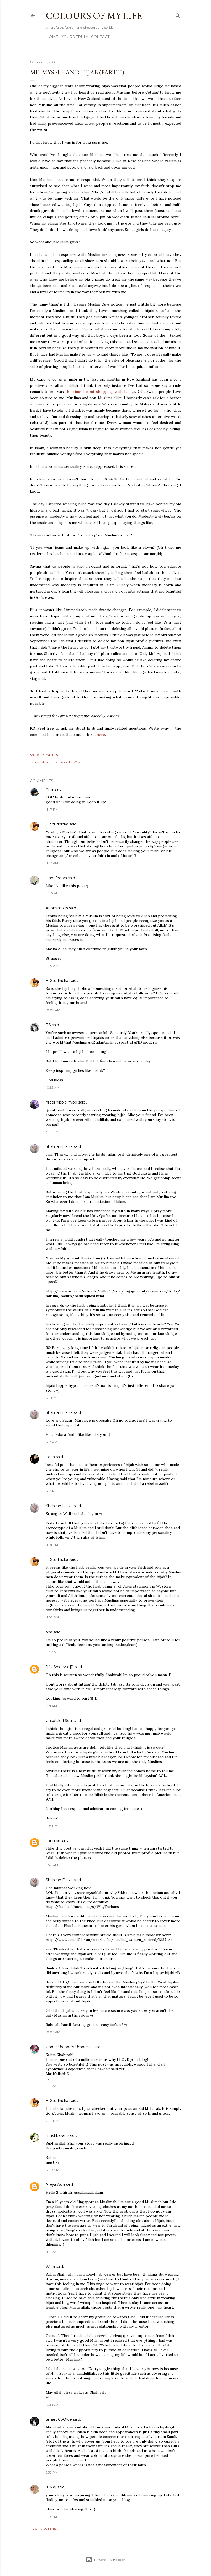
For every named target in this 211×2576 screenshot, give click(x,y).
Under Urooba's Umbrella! (69, 2047)
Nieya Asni (55, 2184)
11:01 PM (52, 1545)
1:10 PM (51, 2517)
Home (52, 37)
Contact (100, 37)
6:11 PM (51, 1398)
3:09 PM (52, 1132)
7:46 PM (52, 2121)
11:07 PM (52, 1617)
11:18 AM (52, 2252)
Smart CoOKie (59, 2419)
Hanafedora (56, 878)
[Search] (178, 14)
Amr (50, 789)
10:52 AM (52, 1087)
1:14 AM (51, 1652)
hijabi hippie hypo (61, 1102)
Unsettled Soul (59, 1720)
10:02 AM (53, 1010)
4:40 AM (52, 893)
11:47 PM (52, 809)
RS (48, 1025)
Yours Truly (74, 37)
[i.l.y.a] (51, 2487)
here (101, 734)
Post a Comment (45, 2528)
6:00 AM (52, 2170)
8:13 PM (51, 1491)
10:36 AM (53, 2404)
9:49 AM (52, 966)
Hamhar (53, 1840)
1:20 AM (52, 2086)
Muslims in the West (66, 762)
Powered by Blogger (105, 2560)
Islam (45, 762)
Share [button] (34, 755)
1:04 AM (52, 1865)
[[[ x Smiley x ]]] (60, 1667)
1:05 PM (51, 1826)
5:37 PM (52, 2472)
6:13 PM (51, 1442)
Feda (50, 1456)
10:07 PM (53, 2032)
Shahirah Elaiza (59, 1146)
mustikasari (56, 2135)
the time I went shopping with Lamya (100, 391)
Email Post (51, 755)
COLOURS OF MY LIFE (94, 15)
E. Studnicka (57, 824)
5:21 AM (51, 1706)
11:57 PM (52, 863)
